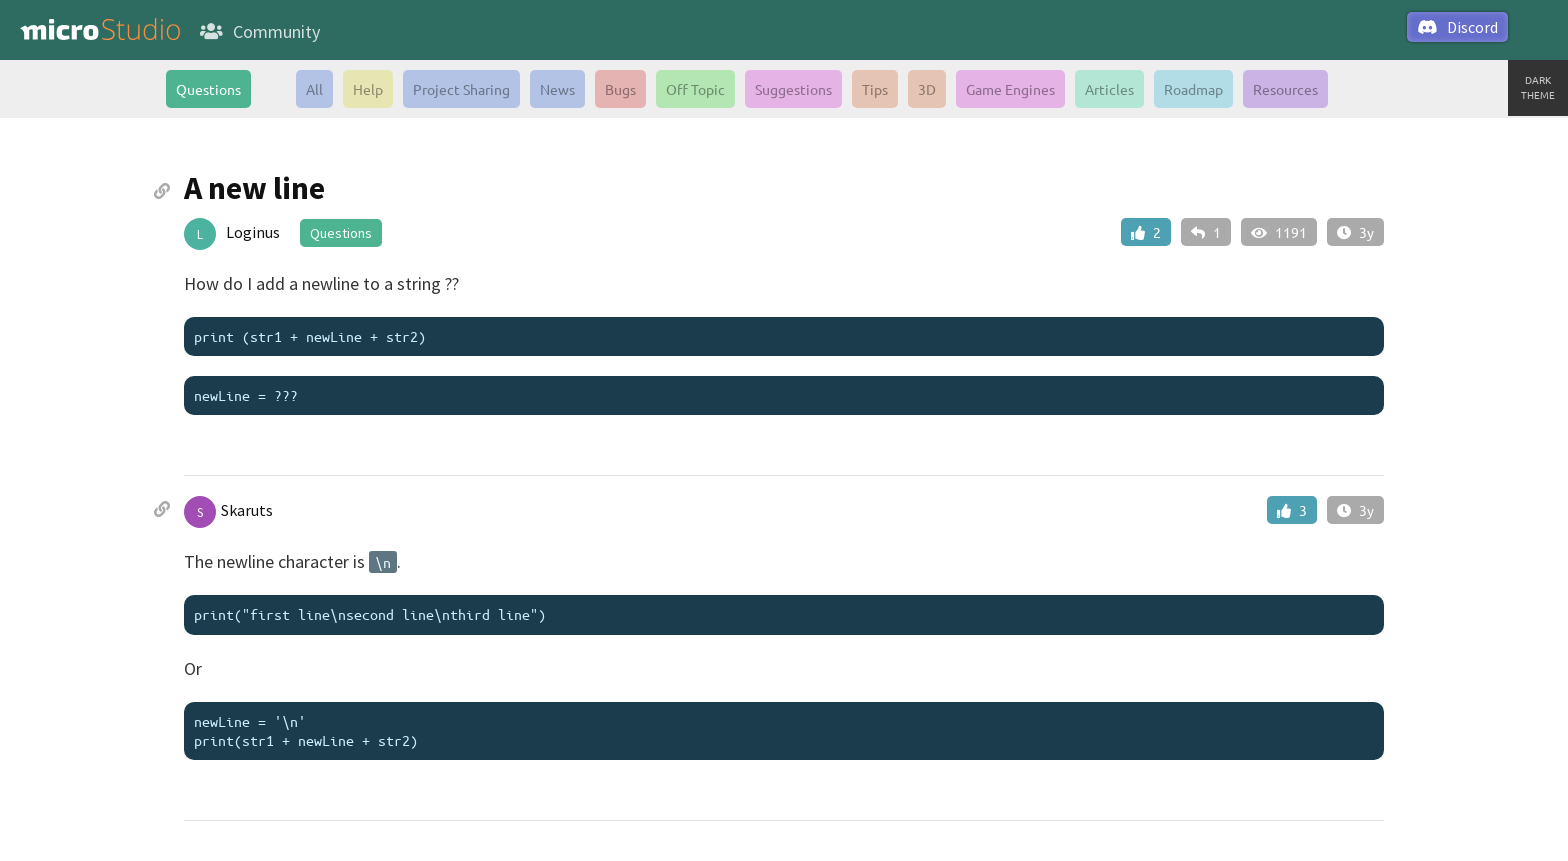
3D (927, 89)
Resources (1285, 89)
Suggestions (793, 89)
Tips (875, 89)
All (314, 89)
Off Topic (695, 89)
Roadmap (1193, 89)
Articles (1109, 89)
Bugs (620, 89)
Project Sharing (461, 89)
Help (368, 89)
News (557, 89)
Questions (208, 89)
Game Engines (1010, 89)
